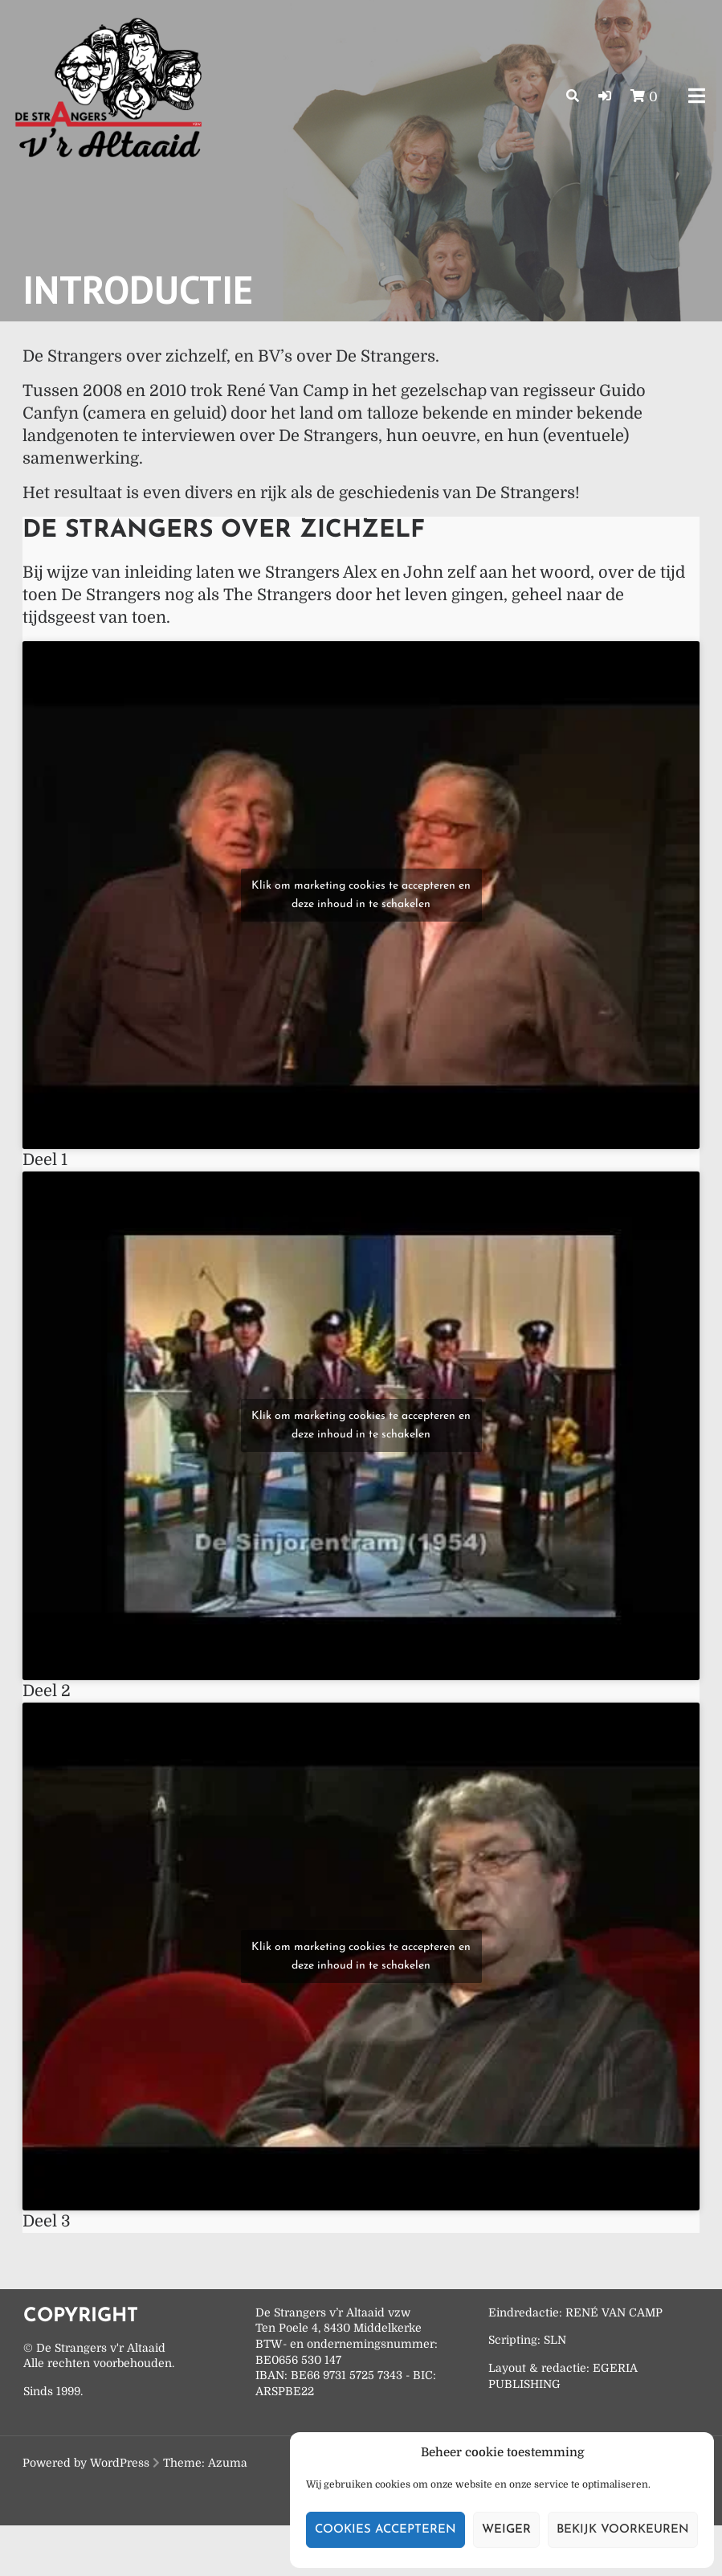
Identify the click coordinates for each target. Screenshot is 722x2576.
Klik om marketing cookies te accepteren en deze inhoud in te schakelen (361, 895)
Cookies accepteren (385, 2530)
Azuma (227, 2462)
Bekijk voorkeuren (623, 2530)
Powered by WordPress (85, 2462)
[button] (604, 96)
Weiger (506, 2530)
